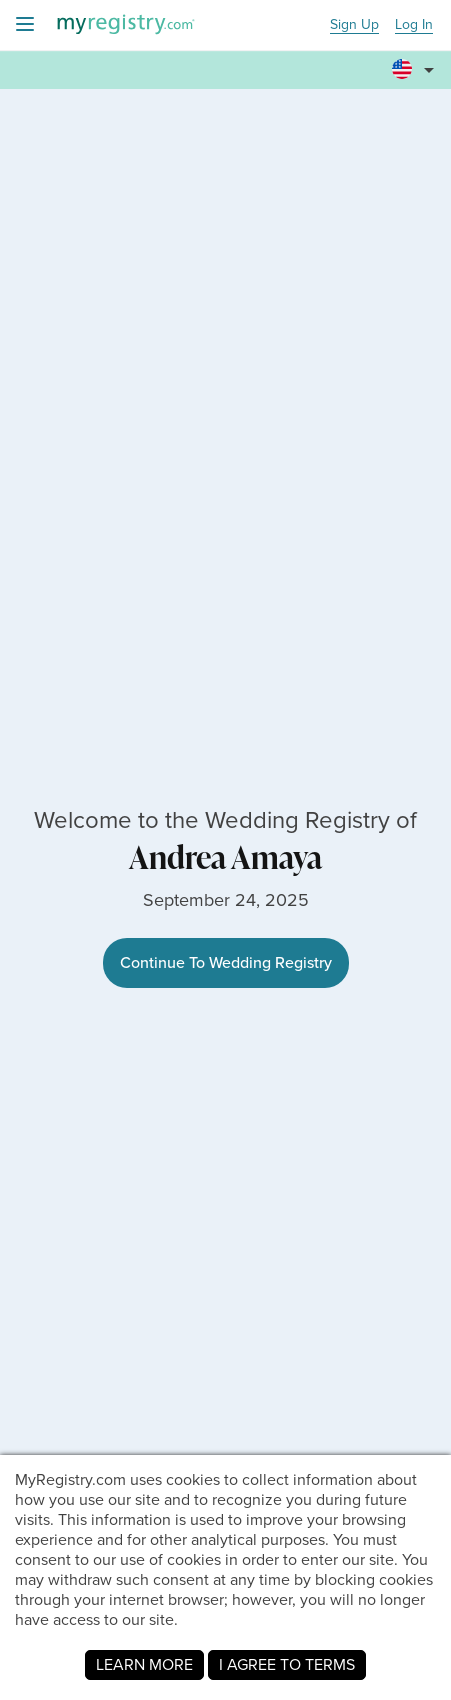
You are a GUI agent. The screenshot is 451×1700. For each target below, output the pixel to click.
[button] (416, 61)
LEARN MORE (144, 1664)
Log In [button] (414, 25)
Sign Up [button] (354, 25)
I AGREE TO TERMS (287, 1664)
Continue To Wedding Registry (226, 962)
